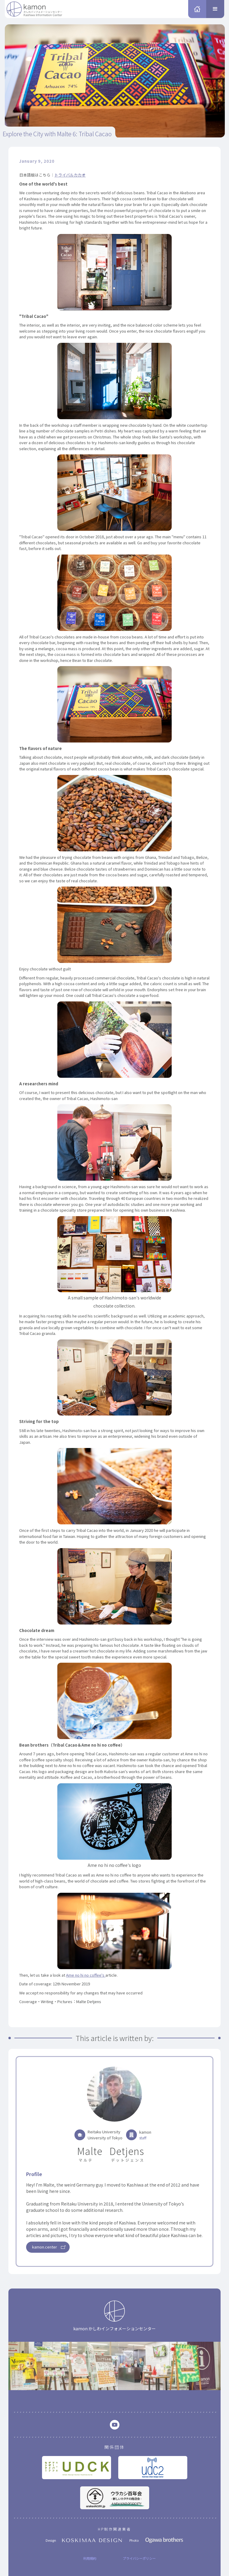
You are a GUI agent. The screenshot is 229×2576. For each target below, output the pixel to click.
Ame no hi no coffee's (85, 1975)
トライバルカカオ (70, 175)
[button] (215, 9)
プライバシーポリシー (139, 2558)
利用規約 (89, 2558)
